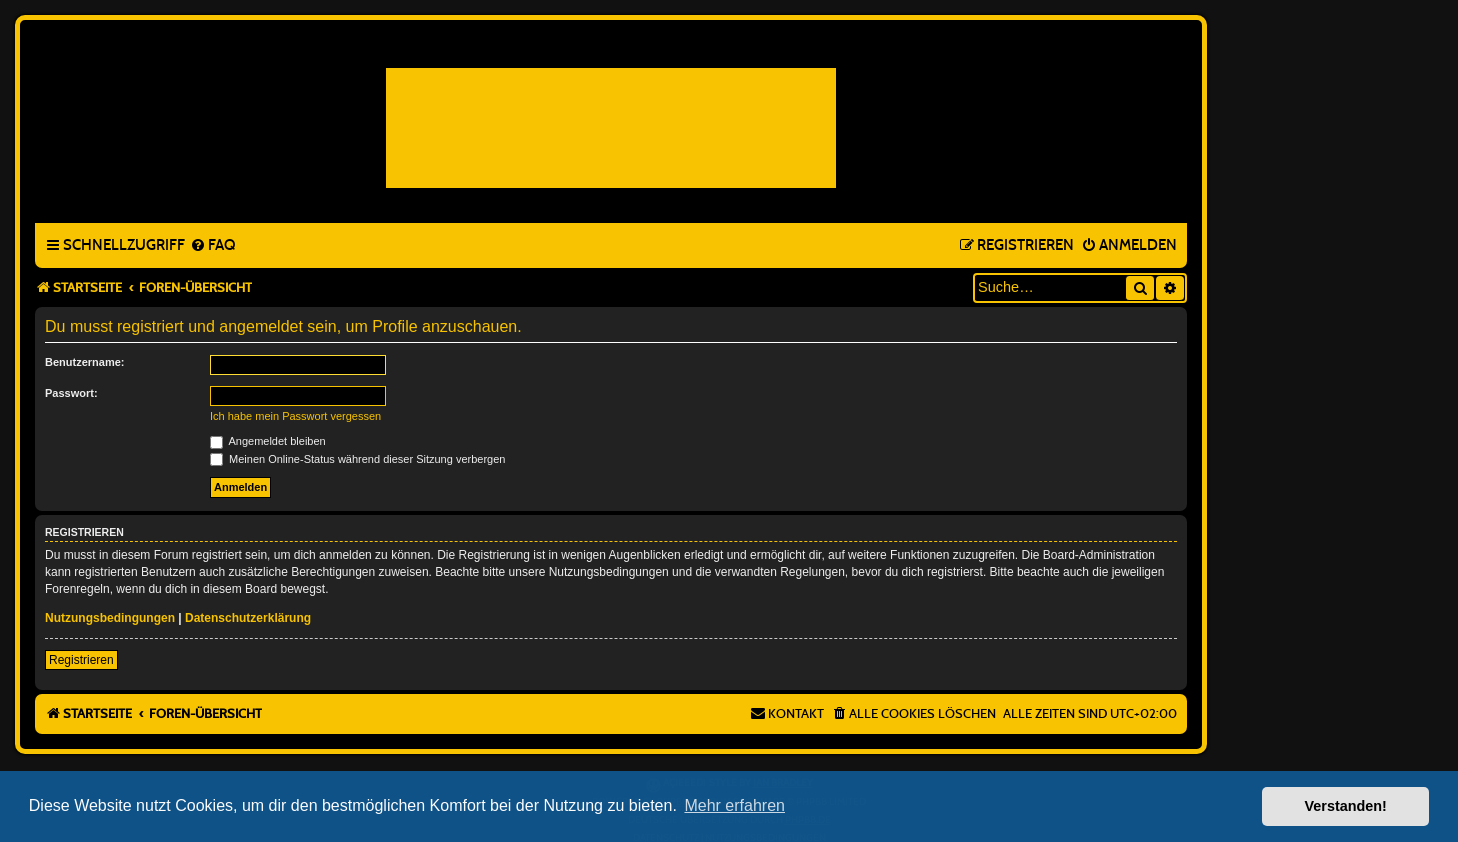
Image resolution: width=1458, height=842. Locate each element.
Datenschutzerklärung (248, 618)
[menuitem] (212, 246)
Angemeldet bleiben (268, 441)
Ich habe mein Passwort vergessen (295, 416)
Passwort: (71, 393)
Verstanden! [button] (1346, 806)
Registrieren (81, 660)
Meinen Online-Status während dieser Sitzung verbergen (357, 459)
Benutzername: (84, 362)
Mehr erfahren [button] (734, 805)
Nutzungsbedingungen (110, 618)
